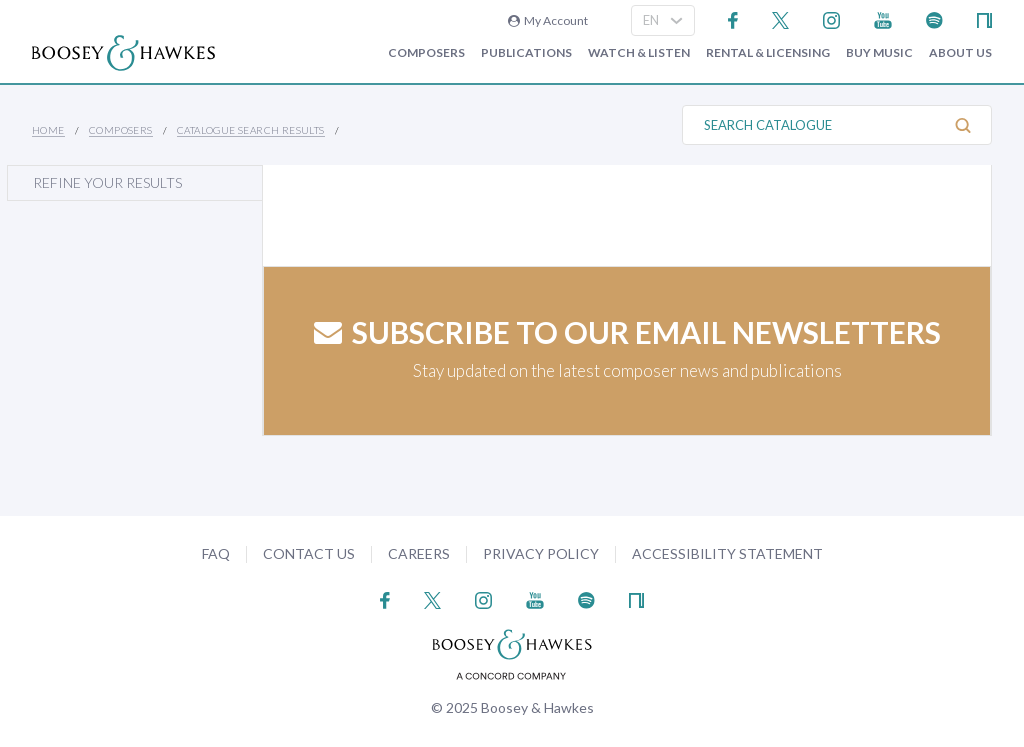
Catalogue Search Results (251, 130)
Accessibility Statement (727, 553)
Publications (526, 53)
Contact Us (309, 553)
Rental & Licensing (768, 53)
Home (48, 130)
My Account (548, 20)
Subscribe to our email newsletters (627, 332)
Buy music (879, 53)
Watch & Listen (639, 53)
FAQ (216, 553)
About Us (960, 53)
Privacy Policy (541, 553)
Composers (426, 53)
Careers (419, 553)
